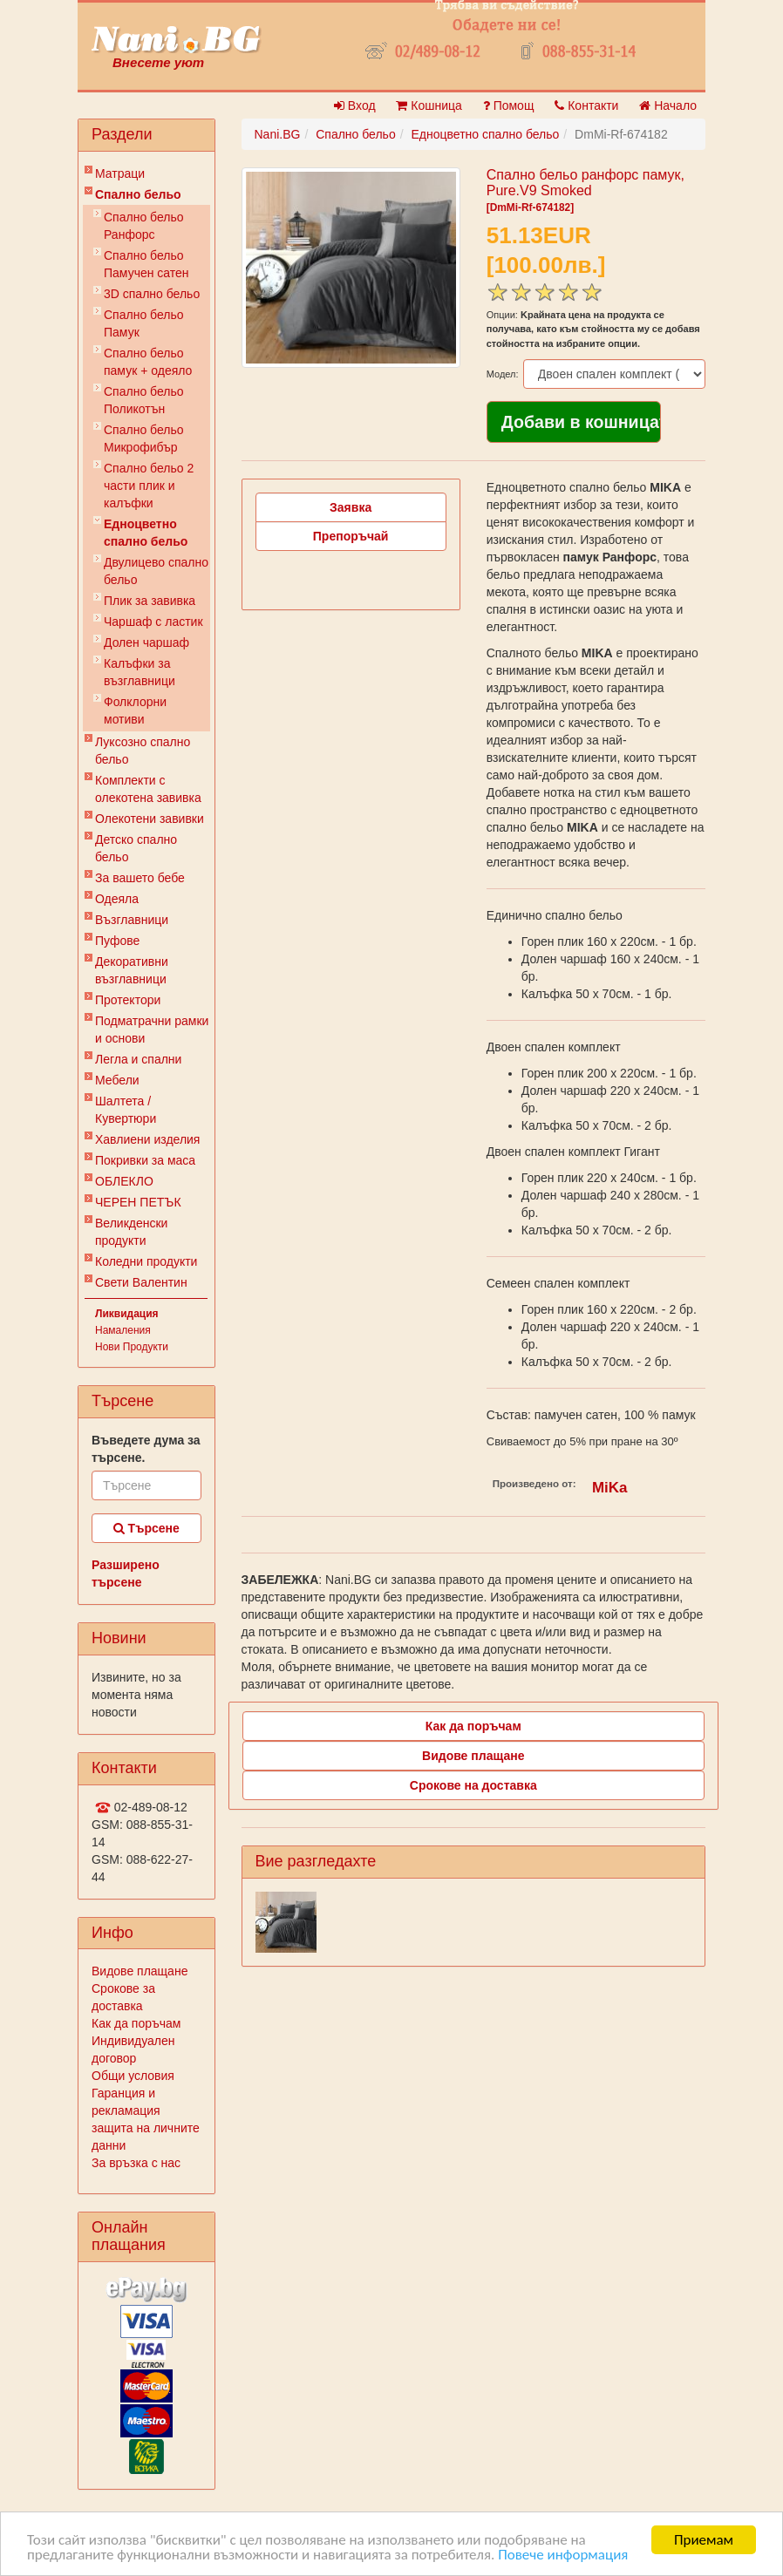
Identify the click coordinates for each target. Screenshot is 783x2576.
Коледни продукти (146, 1261)
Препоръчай (351, 536)
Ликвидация (127, 1314)
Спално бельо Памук (144, 323)
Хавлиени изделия (147, 1139)
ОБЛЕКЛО (124, 1181)
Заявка (350, 507)
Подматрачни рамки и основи (151, 1029)
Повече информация (563, 2555)
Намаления (123, 1330)
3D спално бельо (152, 294)
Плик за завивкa (149, 601)
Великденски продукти (131, 1231)
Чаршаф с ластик (153, 622)
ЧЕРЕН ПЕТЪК (138, 1202)
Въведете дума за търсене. (146, 1449)
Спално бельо (138, 194)
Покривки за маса (145, 1160)
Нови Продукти (131, 1347)
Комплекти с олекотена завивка (148, 789)
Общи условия (133, 2076)
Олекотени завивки (149, 819)
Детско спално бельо (136, 848)
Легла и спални (138, 1059)
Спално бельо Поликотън (144, 400)
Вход (355, 105)
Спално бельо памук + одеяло (148, 361)
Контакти (586, 105)
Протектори (127, 1000)
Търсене (146, 1528)
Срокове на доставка (473, 1785)
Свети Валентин (141, 1282)
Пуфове (117, 941)
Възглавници (131, 920)
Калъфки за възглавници (139, 672)
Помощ (508, 105)
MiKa (609, 1487)
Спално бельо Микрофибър (144, 438)
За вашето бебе (140, 878)
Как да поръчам (136, 2023)
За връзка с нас (136, 2163)
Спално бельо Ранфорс (144, 225)
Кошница (428, 105)
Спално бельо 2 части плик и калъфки (149, 485)
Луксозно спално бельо (142, 750)
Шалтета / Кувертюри (125, 1109)
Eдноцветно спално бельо (145, 532)
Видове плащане (139, 1971)
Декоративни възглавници (131, 970)
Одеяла (117, 899)
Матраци (120, 173)
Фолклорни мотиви (135, 710)
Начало (668, 105)
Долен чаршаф (146, 642)
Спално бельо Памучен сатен (146, 264)
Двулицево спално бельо (156, 571)
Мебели (117, 1080)
